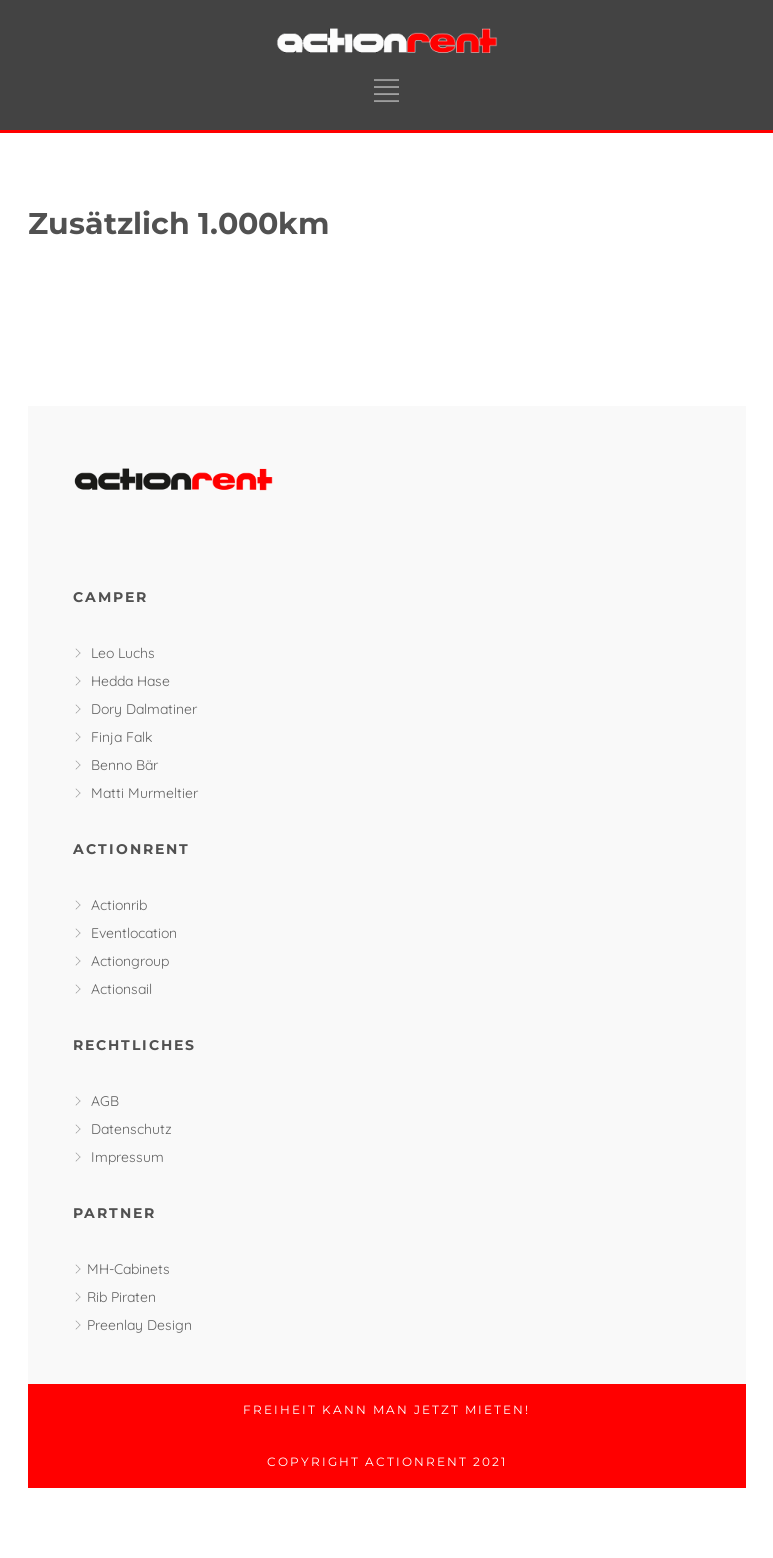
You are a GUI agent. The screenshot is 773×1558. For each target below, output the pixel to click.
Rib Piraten (121, 1297)
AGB (105, 1101)
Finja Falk (121, 737)
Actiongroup (130, 961)
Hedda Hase (130, 681)
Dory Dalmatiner (144, 709)
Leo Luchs (123, 653)
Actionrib (119, 905)
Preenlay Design (139, 1325)
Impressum (127, 1157)
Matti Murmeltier (144, 793)
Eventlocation (134, 933)
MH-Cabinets (128, 1269)
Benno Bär (124, 765)
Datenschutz (131, 1129)
